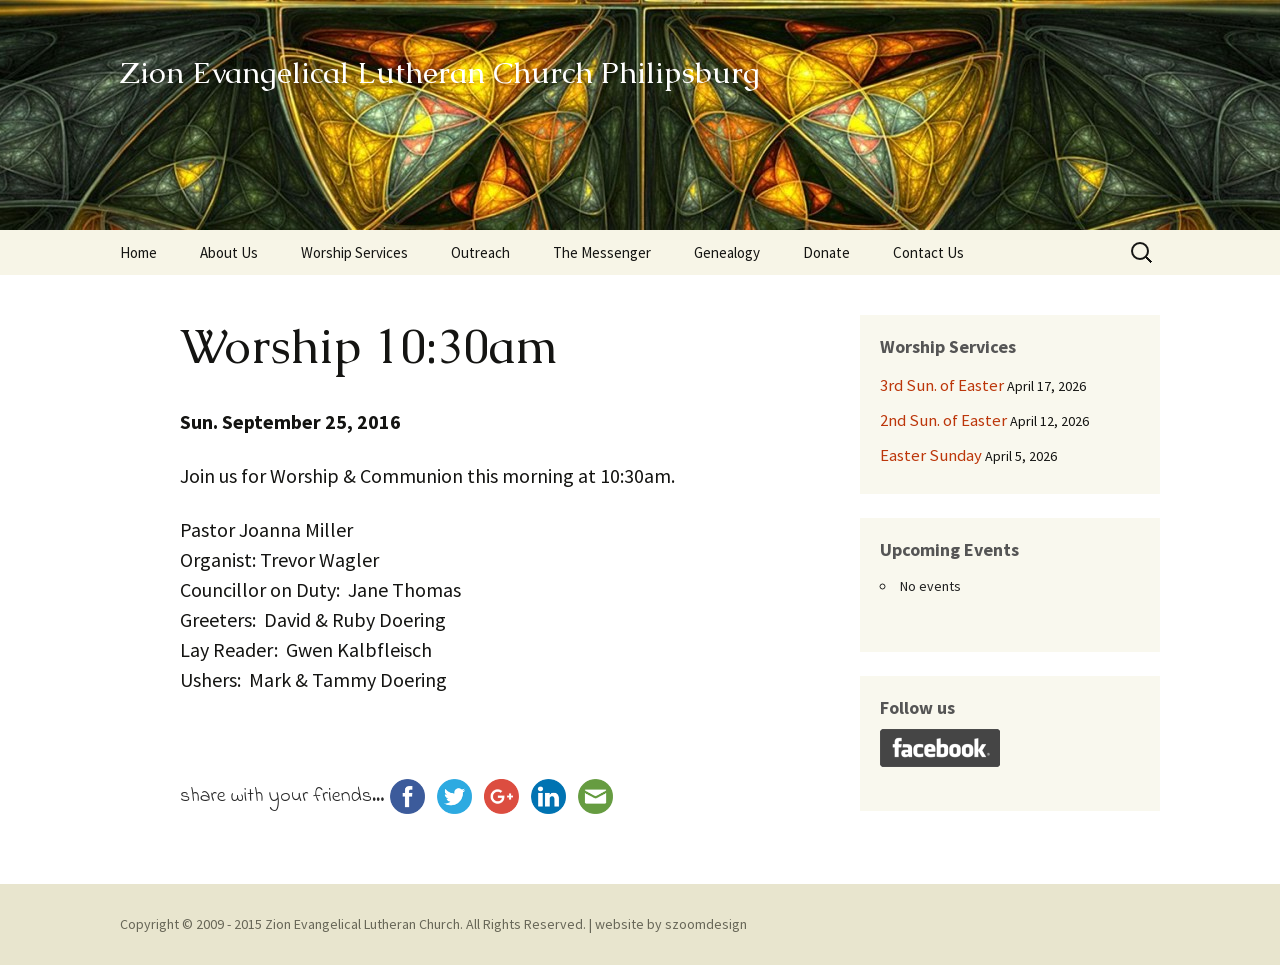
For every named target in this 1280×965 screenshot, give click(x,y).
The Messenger (602, 252)
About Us (229, 252)
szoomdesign (706, 924)
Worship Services (354, 252)
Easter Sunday (931, 455)
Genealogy (727, 252)
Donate (826, 252)
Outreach (480, 252)
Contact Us (928, 252)
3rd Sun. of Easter (942, 385)
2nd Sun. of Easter (943, 420)
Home (138, 252)
